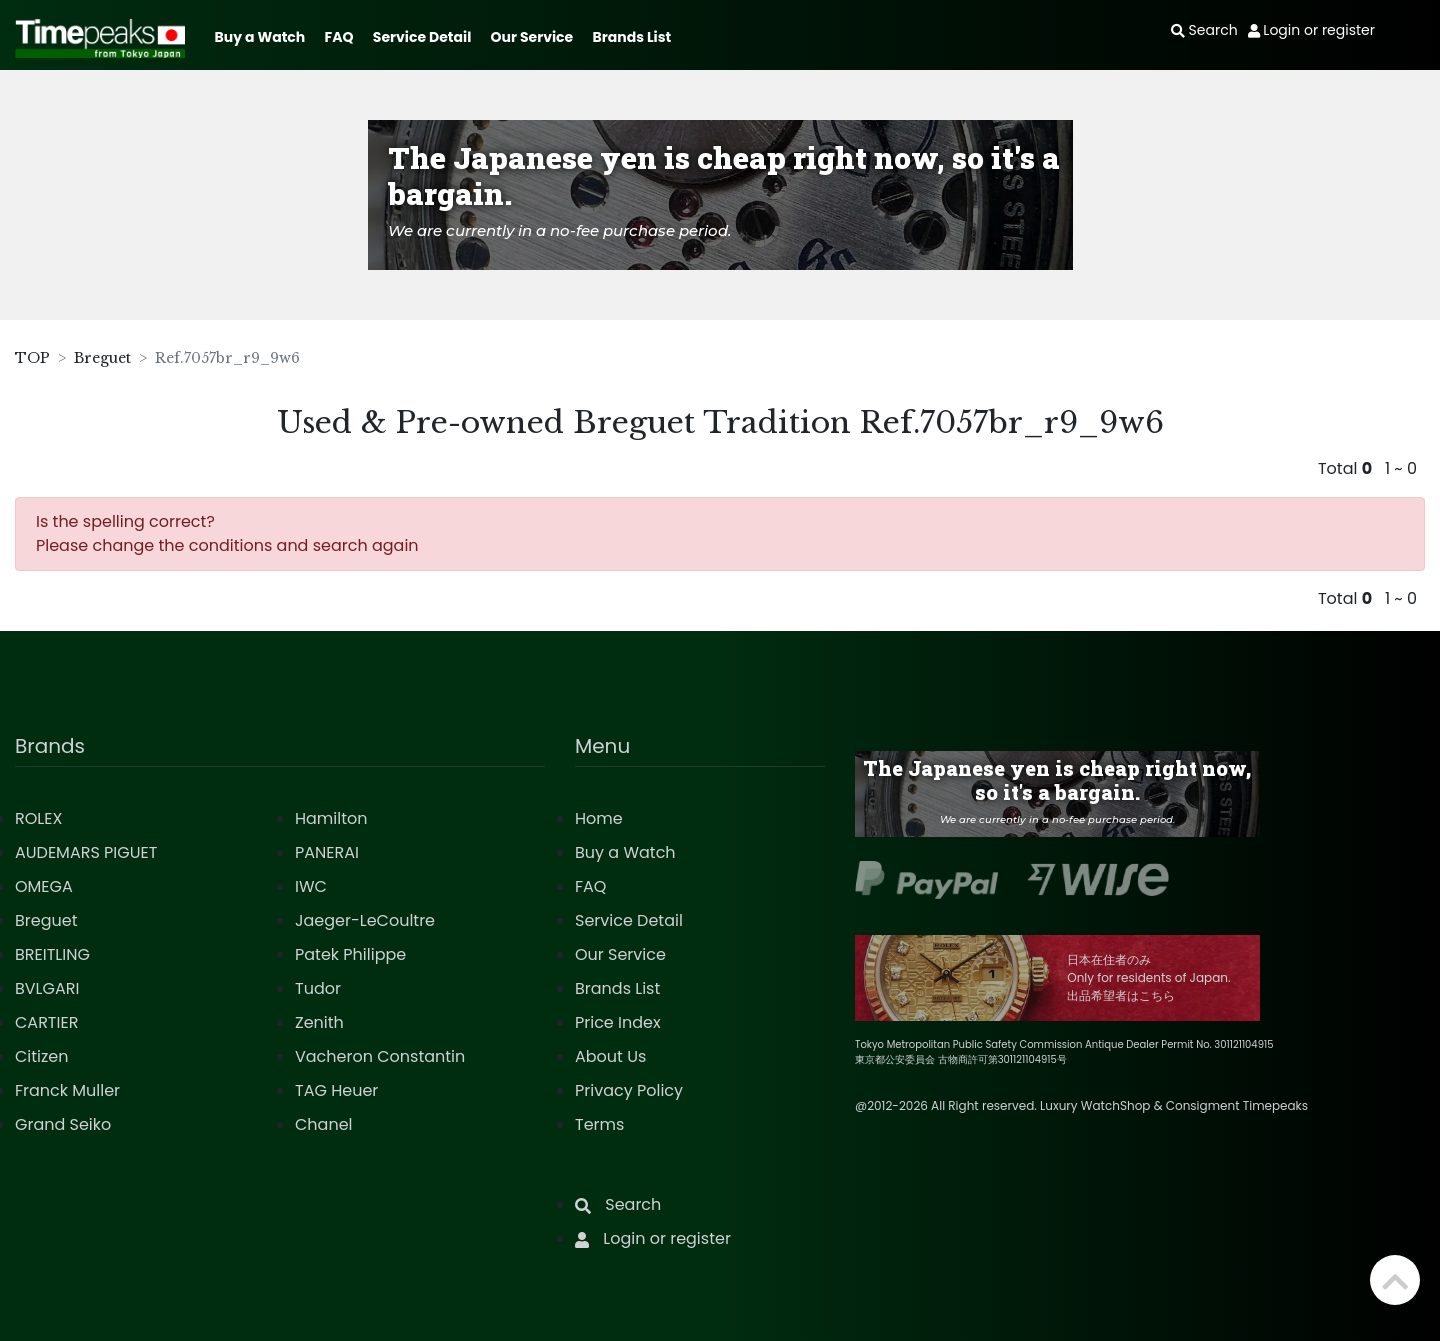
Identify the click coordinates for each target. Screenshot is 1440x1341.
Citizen (42, 1056)
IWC (311, 886)
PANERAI (327, 852)
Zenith (319, 1022)
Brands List (631, 37)
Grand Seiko (63, 1124)
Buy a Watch (259, 37)
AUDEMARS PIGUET (86, 852)
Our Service (532, 37)
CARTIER (46, 1022)
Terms (599, 1124)
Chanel (324, 1124)
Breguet (102, 358)
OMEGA (44, 886)
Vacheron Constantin (380, 1056)
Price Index (618, 1022)
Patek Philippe (350, 954)
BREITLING (52, 954)
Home (599, 818)
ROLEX (38, 818)
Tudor (318, 988)
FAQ (339, 37)
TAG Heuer (336, 1090)
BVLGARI (47, 988)
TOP (32, 358)
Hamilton (331, 818)
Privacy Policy (629, 1090)
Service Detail (422, 37)
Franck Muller (67, 1090)
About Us (610, 1056)
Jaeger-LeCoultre (365, 920)
